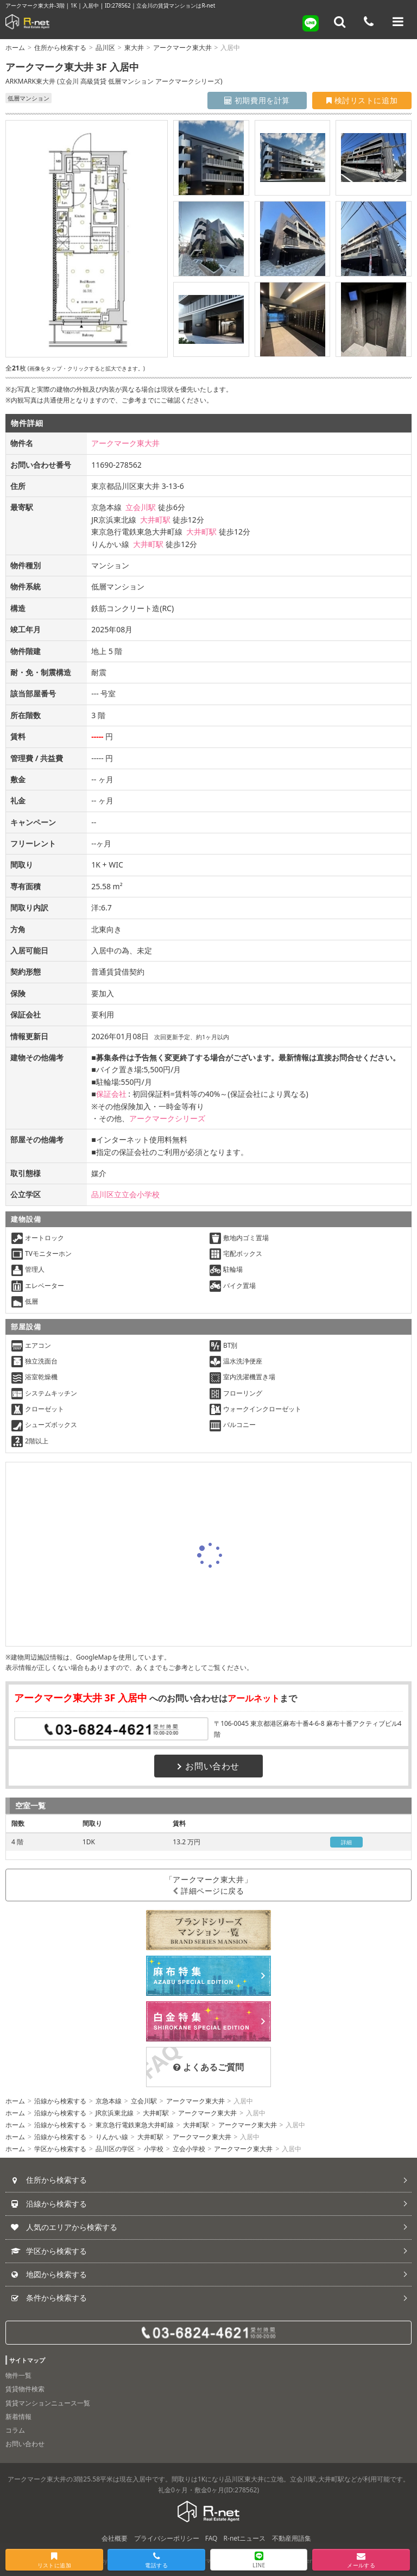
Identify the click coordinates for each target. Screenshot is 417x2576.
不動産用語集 (291, 2538)
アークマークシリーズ (167, 1118)
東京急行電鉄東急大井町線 (135, 2124)
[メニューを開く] (398, 22)
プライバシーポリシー (166, 2538)
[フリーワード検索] (339, 22)
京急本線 (109, 2101)
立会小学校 (189, 2148)
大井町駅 (155, 519)
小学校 (153, 2148)
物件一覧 (18, 2375)
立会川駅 (140, 507)
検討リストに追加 (361, 100)
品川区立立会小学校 (125, 1194)
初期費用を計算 (257, 100)
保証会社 (111, 1094)
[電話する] (368, 22)
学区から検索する (60, 2148)
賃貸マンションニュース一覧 (47, 2403)
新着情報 (18, 2416)
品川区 (105, 47)
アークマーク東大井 (182, 47)
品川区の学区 (115, 2148)
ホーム (15, 47)
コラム (15, 2430)
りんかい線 (112, 2136)
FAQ (211, 2538)
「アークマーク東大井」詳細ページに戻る (208, 1885)
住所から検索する (60, 47)
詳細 (346, 1842)
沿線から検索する (60, 2101)
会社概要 (115, 2538)
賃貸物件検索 (25, 2388)
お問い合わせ (208, 1766)
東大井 (134, 47)
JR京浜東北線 (115, 2113)
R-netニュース (245, 2538)
